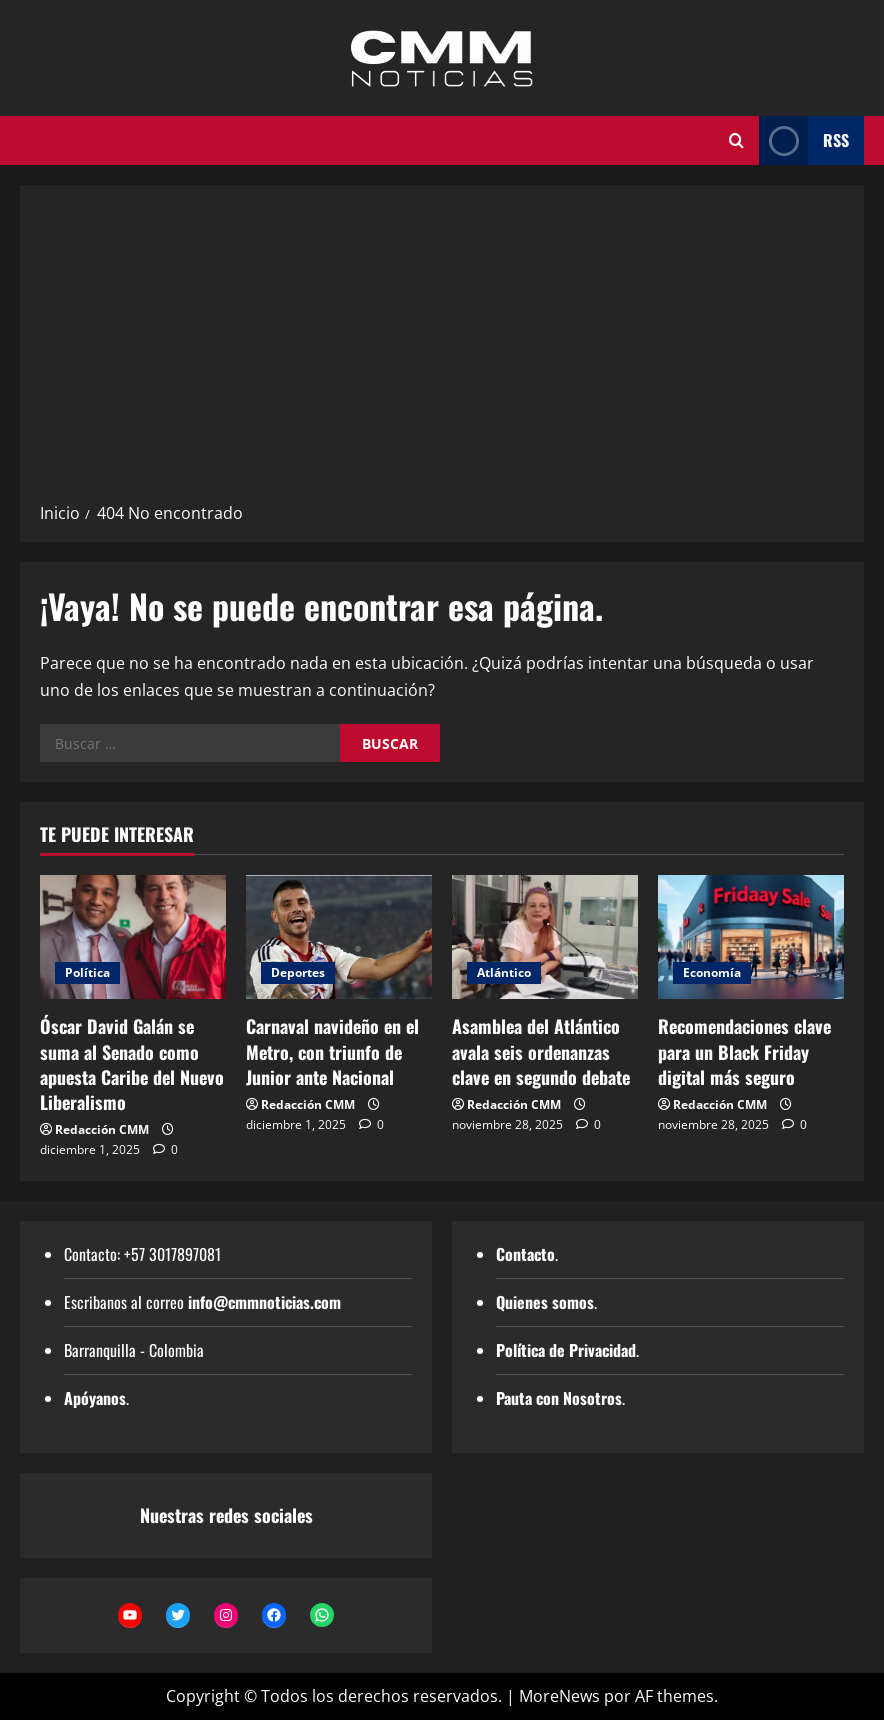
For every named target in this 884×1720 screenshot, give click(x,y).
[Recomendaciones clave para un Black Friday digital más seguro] (751, 937)
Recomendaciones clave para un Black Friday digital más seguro (744, 1051)
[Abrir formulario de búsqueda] (736, 141)
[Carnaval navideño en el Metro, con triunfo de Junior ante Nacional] (339, 937)
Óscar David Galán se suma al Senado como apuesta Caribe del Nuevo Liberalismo (132, 1064)
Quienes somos (545, 1302)
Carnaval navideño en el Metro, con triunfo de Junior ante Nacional (332, 1051)
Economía (712, 972)
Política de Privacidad (566, 1350)
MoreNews (559, 1696)
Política (87, 972)
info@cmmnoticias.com (264, 1302)
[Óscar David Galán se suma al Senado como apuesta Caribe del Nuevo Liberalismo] (133, 937)
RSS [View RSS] (804, 140)
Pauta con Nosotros (559, 1398)
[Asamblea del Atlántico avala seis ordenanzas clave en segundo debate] (545, 937)
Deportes (298, 972)
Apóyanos (95, 1398)
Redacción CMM (102, 1129)
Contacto (525, 1254)
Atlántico (504, 972)
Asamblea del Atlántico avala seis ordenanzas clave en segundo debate (541, 1051)
